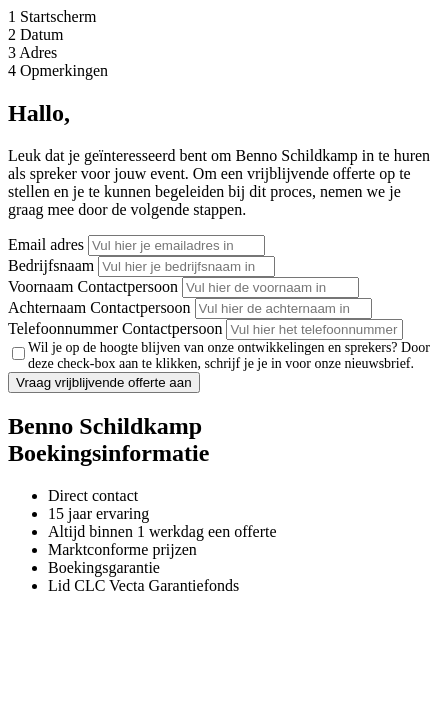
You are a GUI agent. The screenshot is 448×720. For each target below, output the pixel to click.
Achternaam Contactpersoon (99, 307)
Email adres (46, 244)
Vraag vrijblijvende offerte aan (104, 382)
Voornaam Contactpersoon (93, 286)
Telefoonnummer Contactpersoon (115, 328)
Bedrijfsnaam (51, 265)
